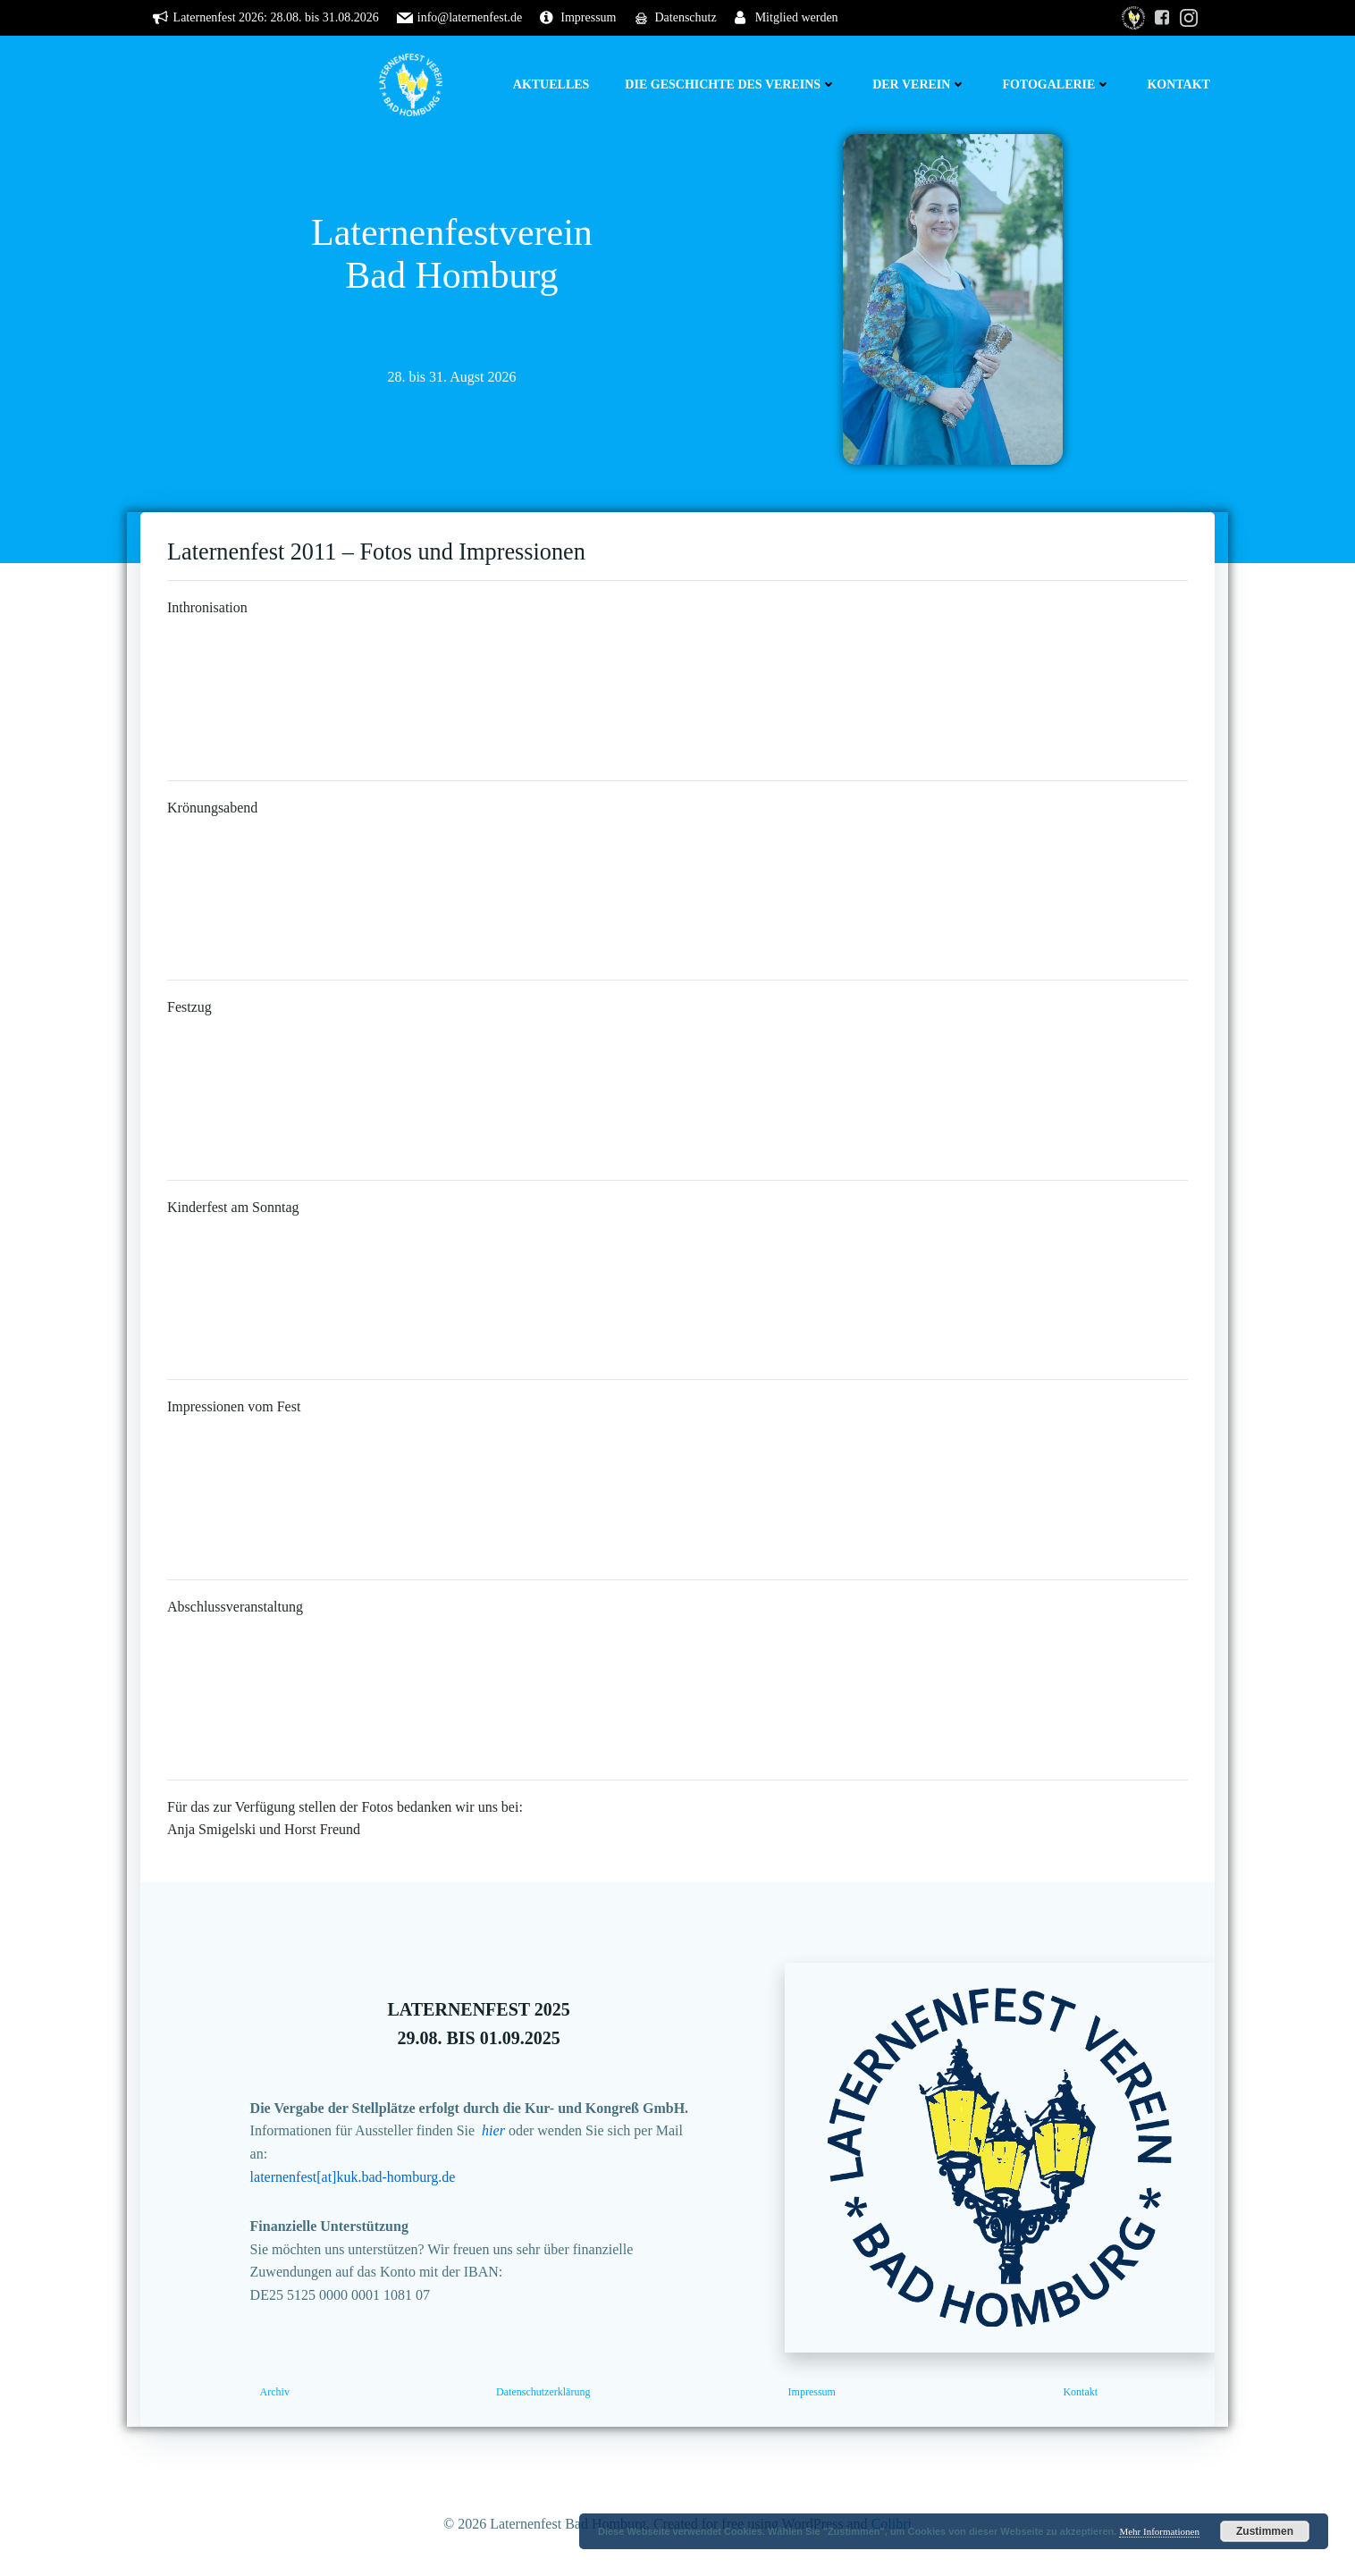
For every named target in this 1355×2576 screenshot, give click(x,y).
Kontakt (1178, 84)
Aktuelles (551, 84)
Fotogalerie (1056, 84)
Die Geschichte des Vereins (731, 84)
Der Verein (919, 84)
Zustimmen (1264, 2531)
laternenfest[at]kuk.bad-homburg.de (353, 2177)
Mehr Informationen (1159, 2531)
